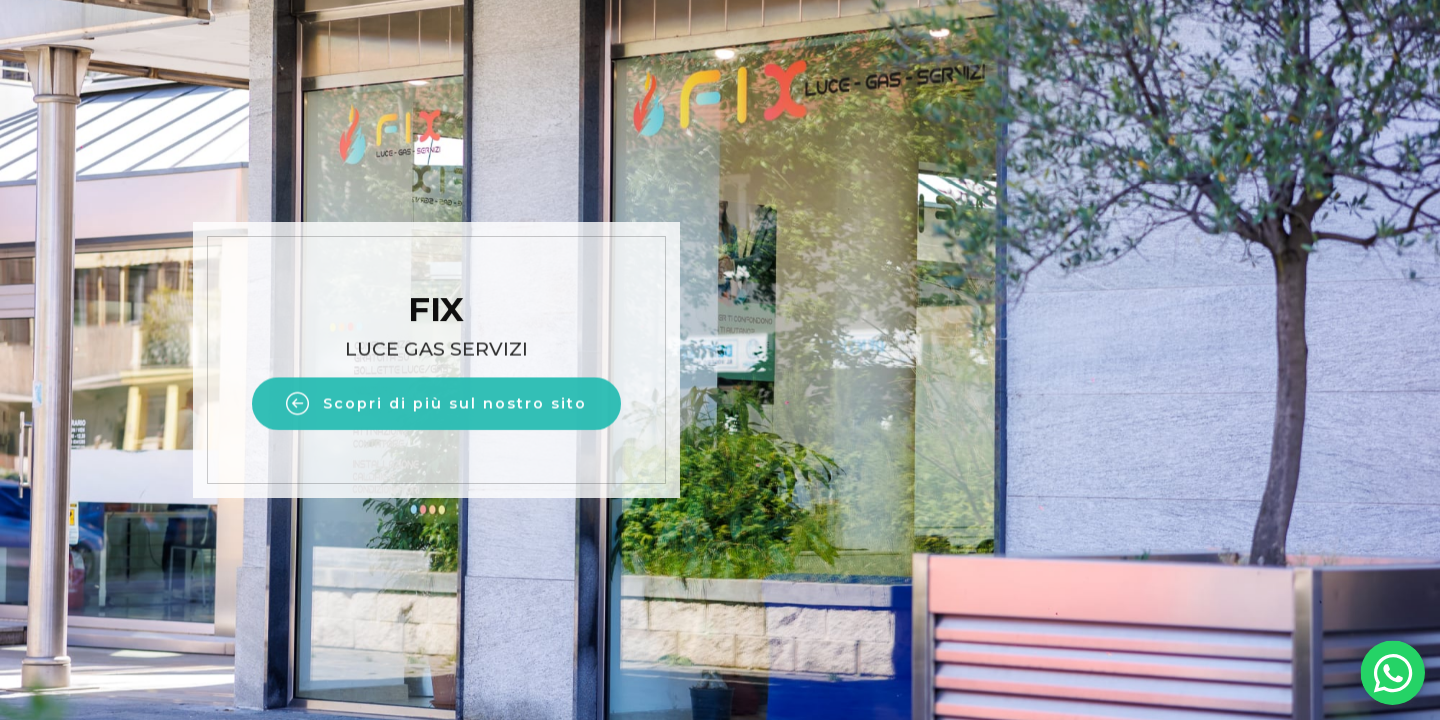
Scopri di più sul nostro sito (437, 408)
